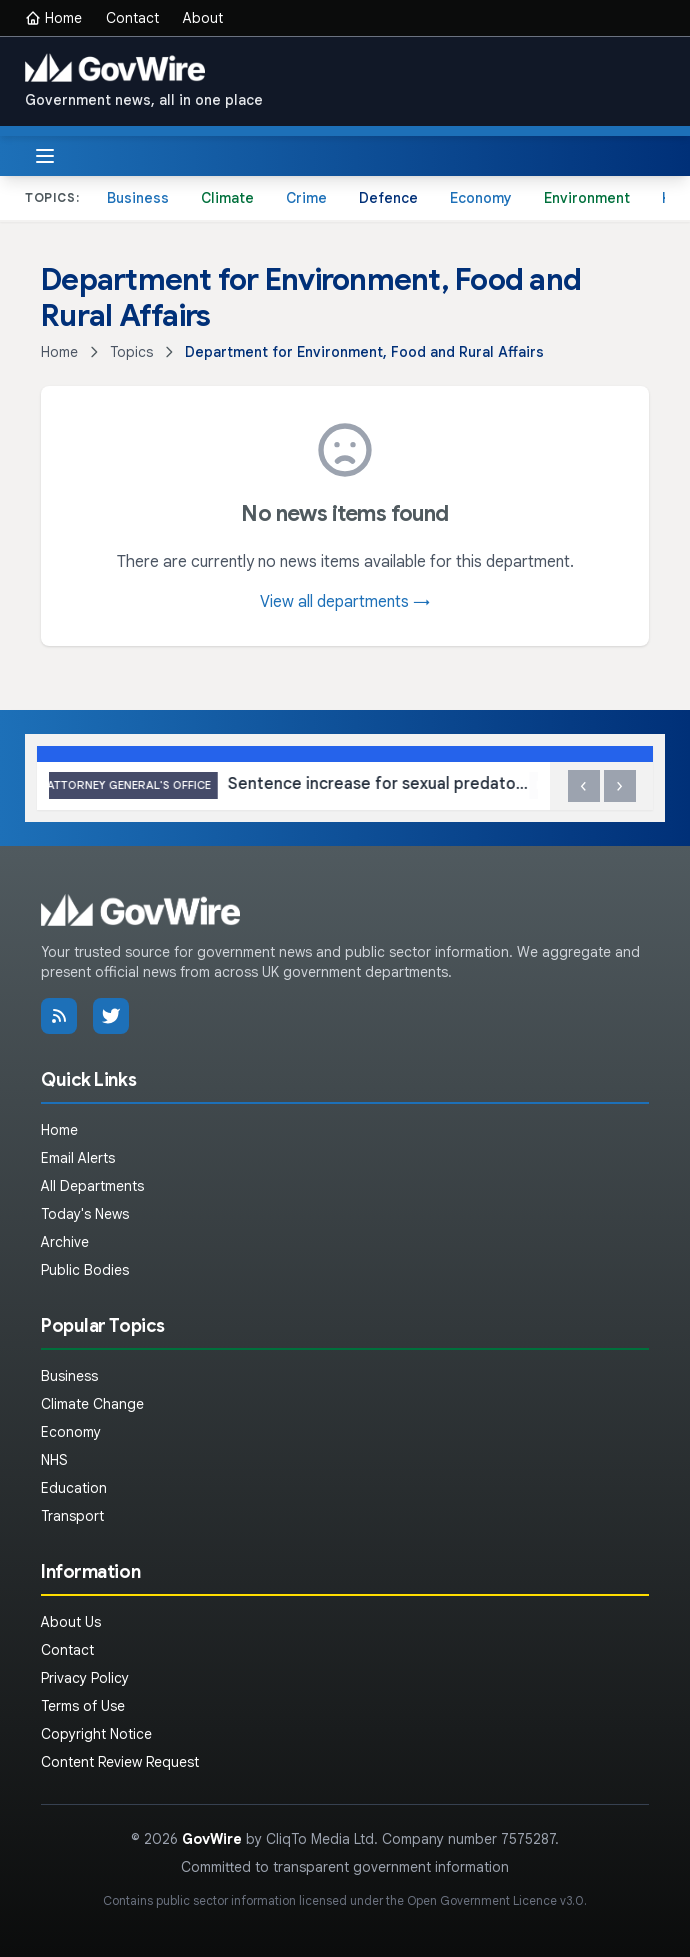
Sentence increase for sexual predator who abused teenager (293, 785)
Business (138, 198)
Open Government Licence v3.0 (495, 1900)
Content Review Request (120, 1762)
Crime (306, 198)
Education (74, 1488)
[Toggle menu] (45, 156)
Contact (132, 18)
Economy (481, 198)
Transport (72, 1516)
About (203, 18)
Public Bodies (85, 1270)
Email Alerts (78, 1158)
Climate (227, 198)
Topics (131, 352)
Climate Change (92, 1404)
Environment (587, 198)
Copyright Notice (96, 1734)
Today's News (85, 1214)
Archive (65, 1242)
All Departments (92, 1186)
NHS (54, 1460)
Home (53, 18)
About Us (71, 1622)
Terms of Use (83, 1706)
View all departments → (345, 602)
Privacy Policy (85, 1678)
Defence (388, 198)
